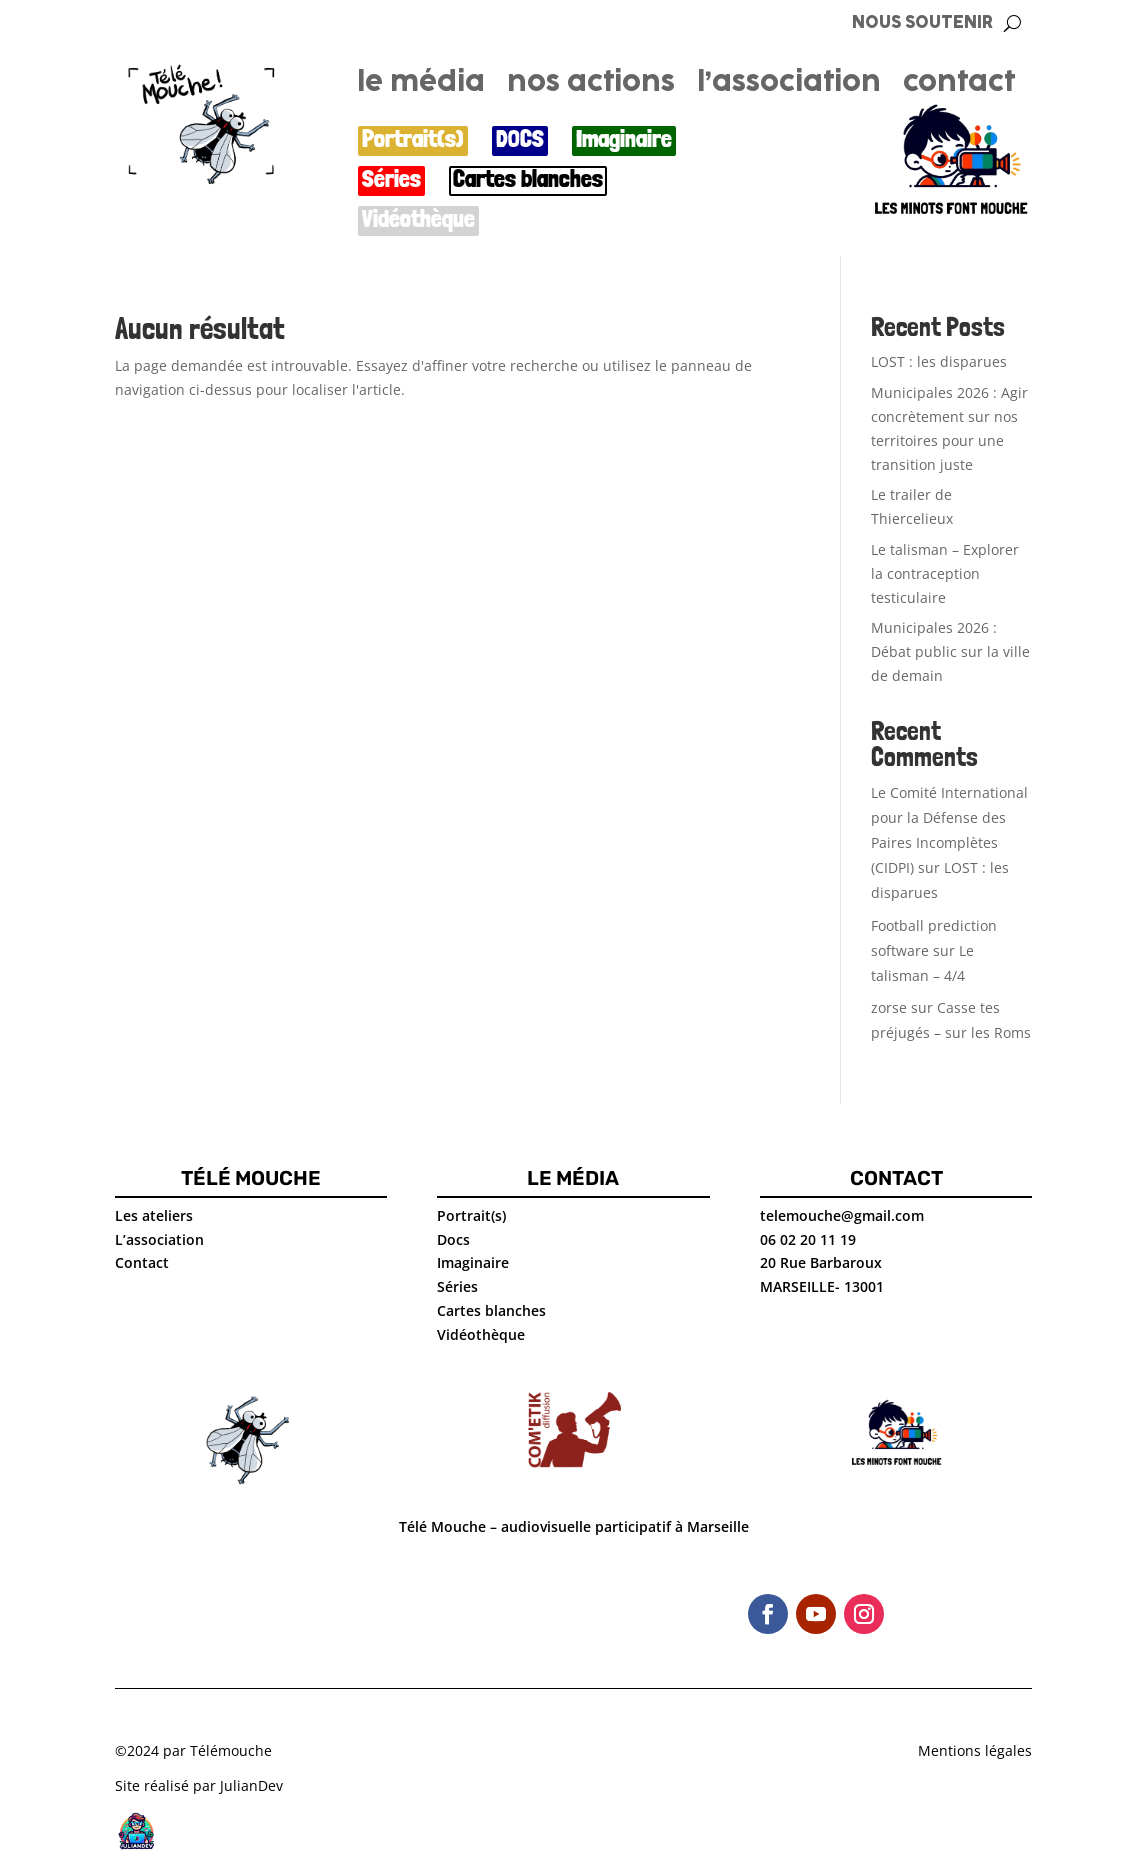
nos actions (591, 86)
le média (421, 86)
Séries (391, 179)
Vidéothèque (418, 219)
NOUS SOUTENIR (922, 23)
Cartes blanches (528, 179)
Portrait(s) (413, 139)
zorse (889, 1007)
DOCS (520, 139)
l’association (789, 86)
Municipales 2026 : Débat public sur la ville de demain (950, 651)
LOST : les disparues (939, 361)
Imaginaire (624, 139)
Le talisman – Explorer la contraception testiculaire (945, 573)
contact (959, 86)
